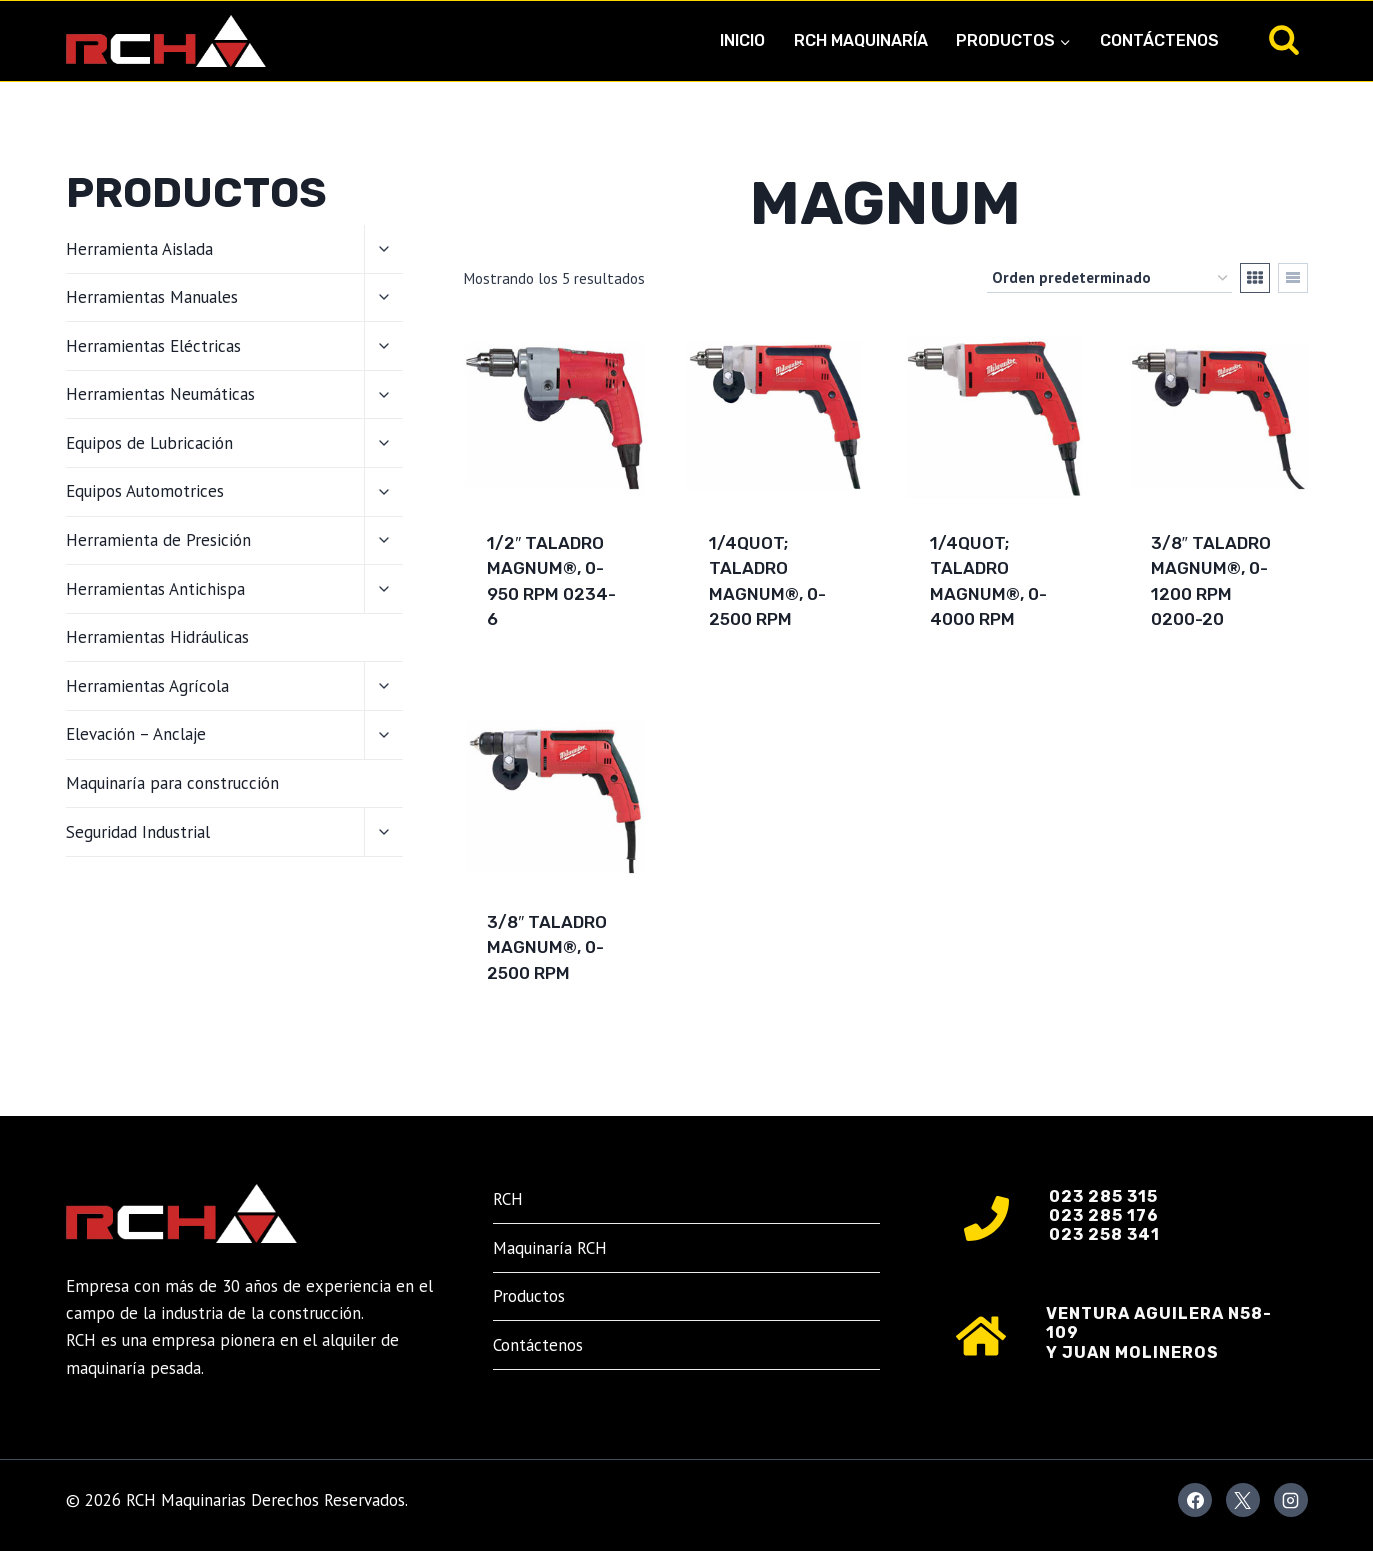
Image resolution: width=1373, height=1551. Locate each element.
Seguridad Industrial (138, 832)
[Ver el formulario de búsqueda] (1284, 41)
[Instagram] (1291, 1500)
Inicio (742, 40)
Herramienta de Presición (158, 540)
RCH (508, 1199)
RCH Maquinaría (861, 40)
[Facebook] (1195, 1500)
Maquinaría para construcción (172, 783)
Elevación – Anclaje (136, 734)
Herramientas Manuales (152, 297)
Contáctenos (1159, 40)
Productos (529, 1296)
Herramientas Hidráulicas (157, 637)
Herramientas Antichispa (155, 589)
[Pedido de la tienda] (1109, 278)
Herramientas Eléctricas (153, 346)
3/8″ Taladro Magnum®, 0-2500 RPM (547, 947)
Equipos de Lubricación (149, 443)
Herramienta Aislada (139, 249)
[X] (1243, 1500)
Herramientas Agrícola (147, 686)
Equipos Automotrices (145, 491)
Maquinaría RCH (550, 1248)
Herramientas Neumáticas (160, 394)
